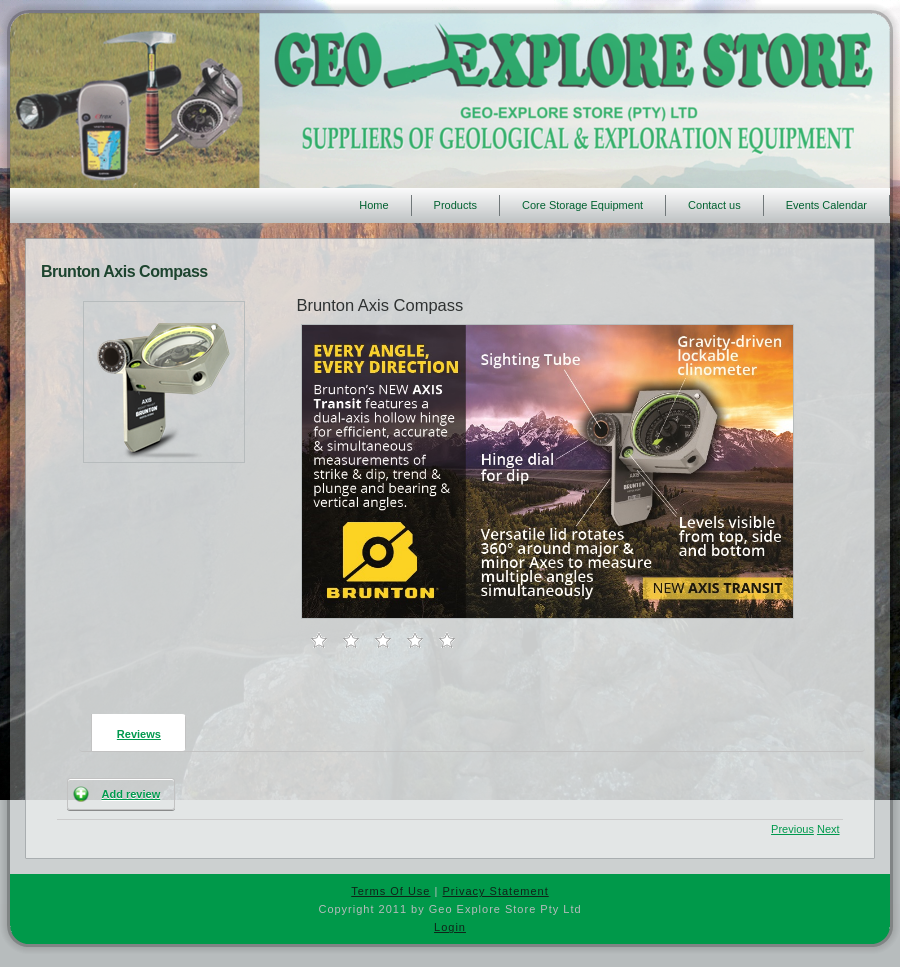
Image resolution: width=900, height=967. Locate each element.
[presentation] (138, 731)
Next (828, 829)
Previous (792, 829)
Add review (131, 794)
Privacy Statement (495, 891)
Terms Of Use (390, 891)
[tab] (132, 732)
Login (450, 927)
